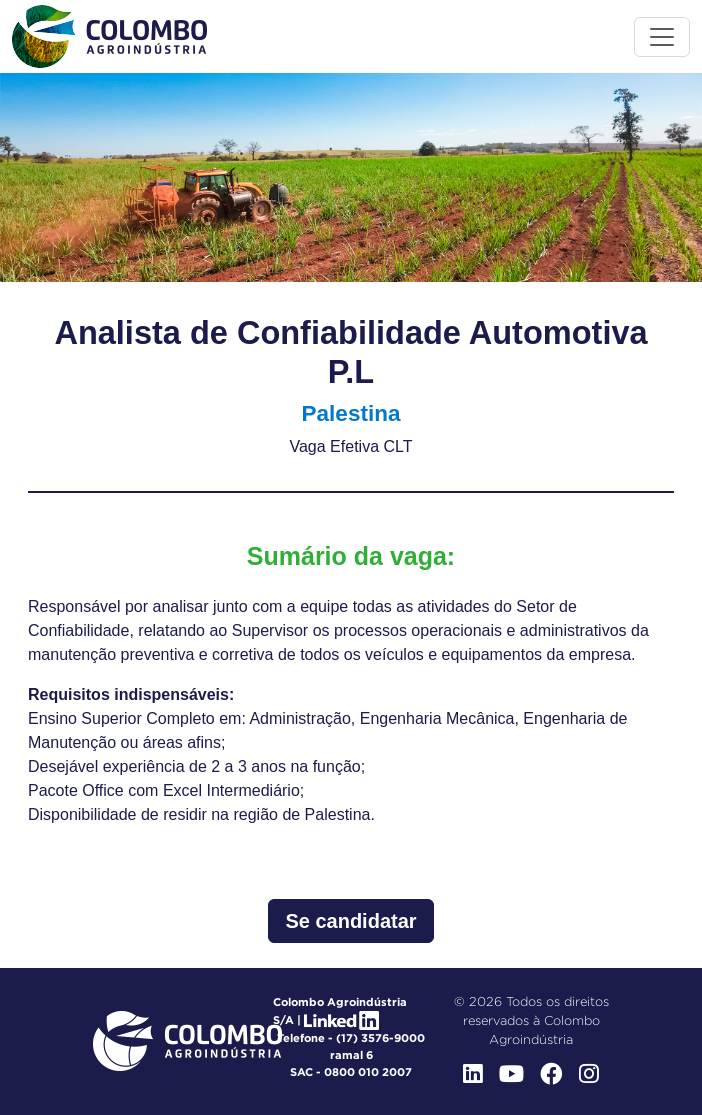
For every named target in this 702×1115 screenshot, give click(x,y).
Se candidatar (350, 921)
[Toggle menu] (662, 37)
